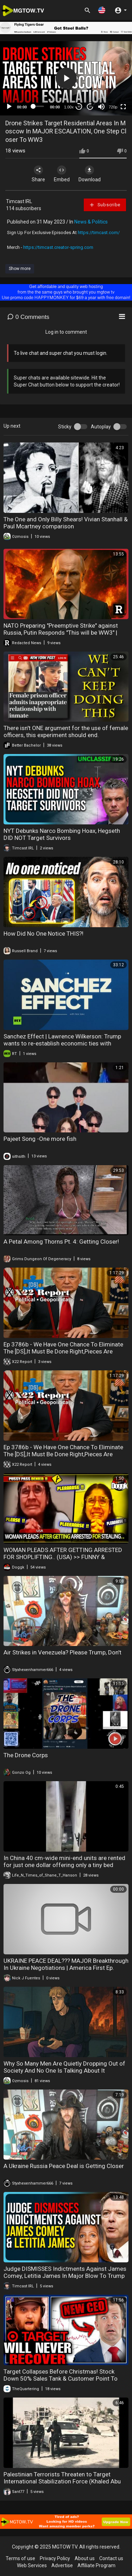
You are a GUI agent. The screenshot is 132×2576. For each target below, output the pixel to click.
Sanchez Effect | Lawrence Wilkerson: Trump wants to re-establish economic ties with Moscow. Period (62, 1043)
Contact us (111, 2558)
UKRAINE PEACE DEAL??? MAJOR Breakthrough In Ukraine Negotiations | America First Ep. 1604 (66, 1967)
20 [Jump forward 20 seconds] (90, 106)
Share (38, 173)
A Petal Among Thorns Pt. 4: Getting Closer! (61, 1241)
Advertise (62, 2565)
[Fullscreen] (123, 106)
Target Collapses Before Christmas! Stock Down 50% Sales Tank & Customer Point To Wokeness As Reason (61, 2378)
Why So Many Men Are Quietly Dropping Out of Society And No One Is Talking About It (64, 2067)
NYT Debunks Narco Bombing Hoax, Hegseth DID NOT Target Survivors (62, 834)
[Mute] (101, 106)
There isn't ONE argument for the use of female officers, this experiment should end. (66, 731)
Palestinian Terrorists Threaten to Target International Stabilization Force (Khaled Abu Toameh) (62, 2481)
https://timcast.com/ (99, 232)
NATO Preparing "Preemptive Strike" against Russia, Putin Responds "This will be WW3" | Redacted (61, 632)
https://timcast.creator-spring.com (58, 247)
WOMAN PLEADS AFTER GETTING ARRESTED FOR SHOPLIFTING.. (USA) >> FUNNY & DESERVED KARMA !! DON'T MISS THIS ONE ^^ (63, 1556)
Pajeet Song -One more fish (40, 1138)
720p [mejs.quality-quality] (113, 107)
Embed (62, 173)
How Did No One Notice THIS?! (43, 933)
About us (85, 2558)
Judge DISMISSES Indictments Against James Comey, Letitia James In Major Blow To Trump (65, 2272)
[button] (102, 10)
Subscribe (104, 205)
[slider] (38, 106)
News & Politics (91, 222)
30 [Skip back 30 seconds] (79, 106)
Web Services (32, 2565)
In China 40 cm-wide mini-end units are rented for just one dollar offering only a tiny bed (64, 1861)
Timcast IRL (19, 201)
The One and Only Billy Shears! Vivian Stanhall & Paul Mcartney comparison (66, 523)
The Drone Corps (26, 1755)
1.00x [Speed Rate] (69, 107)
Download (89, 173)
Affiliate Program (96, 2565)
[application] (66, 78)
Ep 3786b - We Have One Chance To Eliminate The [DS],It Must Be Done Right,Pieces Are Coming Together (63, 1351)
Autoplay (101, 426)
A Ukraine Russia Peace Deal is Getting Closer (64, 2165)
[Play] (9, 106)
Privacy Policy (55, 2558)
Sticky (64, 426)
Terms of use (20, 2558)
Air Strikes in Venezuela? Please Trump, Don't (62, 1652)
